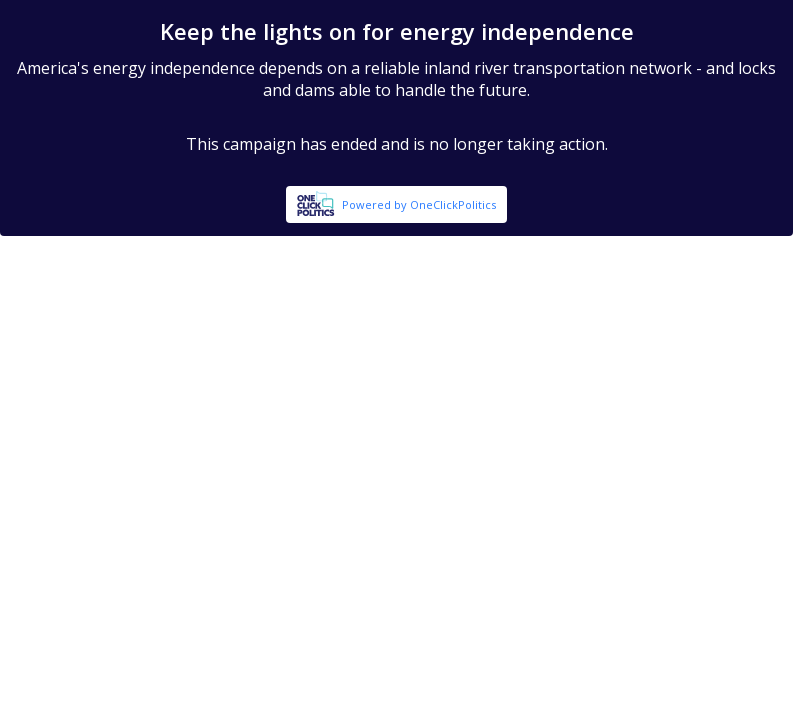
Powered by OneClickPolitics (419, 204)
